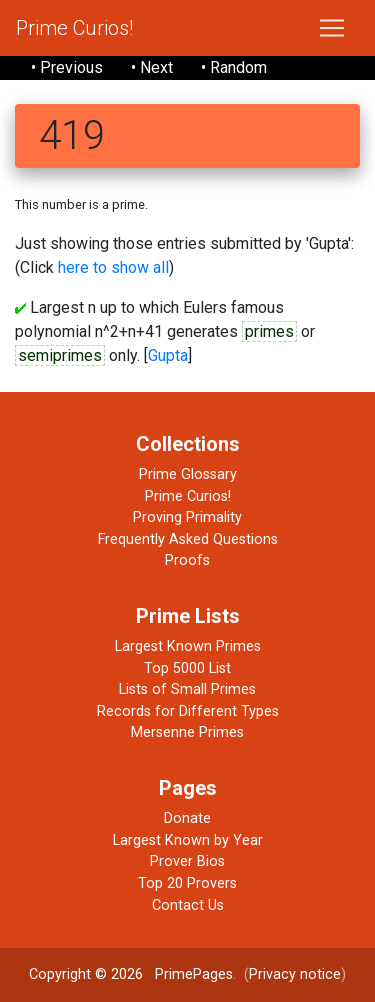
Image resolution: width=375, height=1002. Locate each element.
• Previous (67, 67)
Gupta (168, 355)
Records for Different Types (188, 711)
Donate (187, 818)
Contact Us (188, 905)
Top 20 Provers (187, 883)
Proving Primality (187, 517)
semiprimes (60, 355)
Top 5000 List (187, 668)
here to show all (113, 267)
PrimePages (194, 974)
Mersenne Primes (187, 732)
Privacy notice (295, 974)
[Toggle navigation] (332, 28)
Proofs (187, 560)
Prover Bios (187, 861)
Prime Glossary (188, 474)
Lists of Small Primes (187, 689)
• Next (152, 67)
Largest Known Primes (188, 646)
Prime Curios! (74, 28)
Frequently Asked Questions (188, 539)
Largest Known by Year (188, 840)
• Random (234, 67)
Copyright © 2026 (86, 974)
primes (269, 331)
